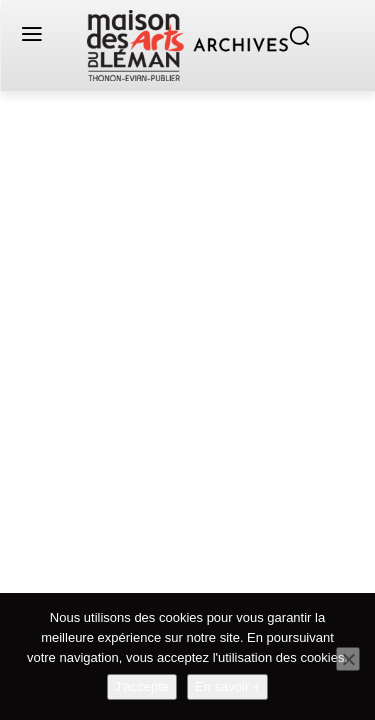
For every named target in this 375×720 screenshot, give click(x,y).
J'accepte (142, 686)
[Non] (348, 659)
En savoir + (227, 686)
